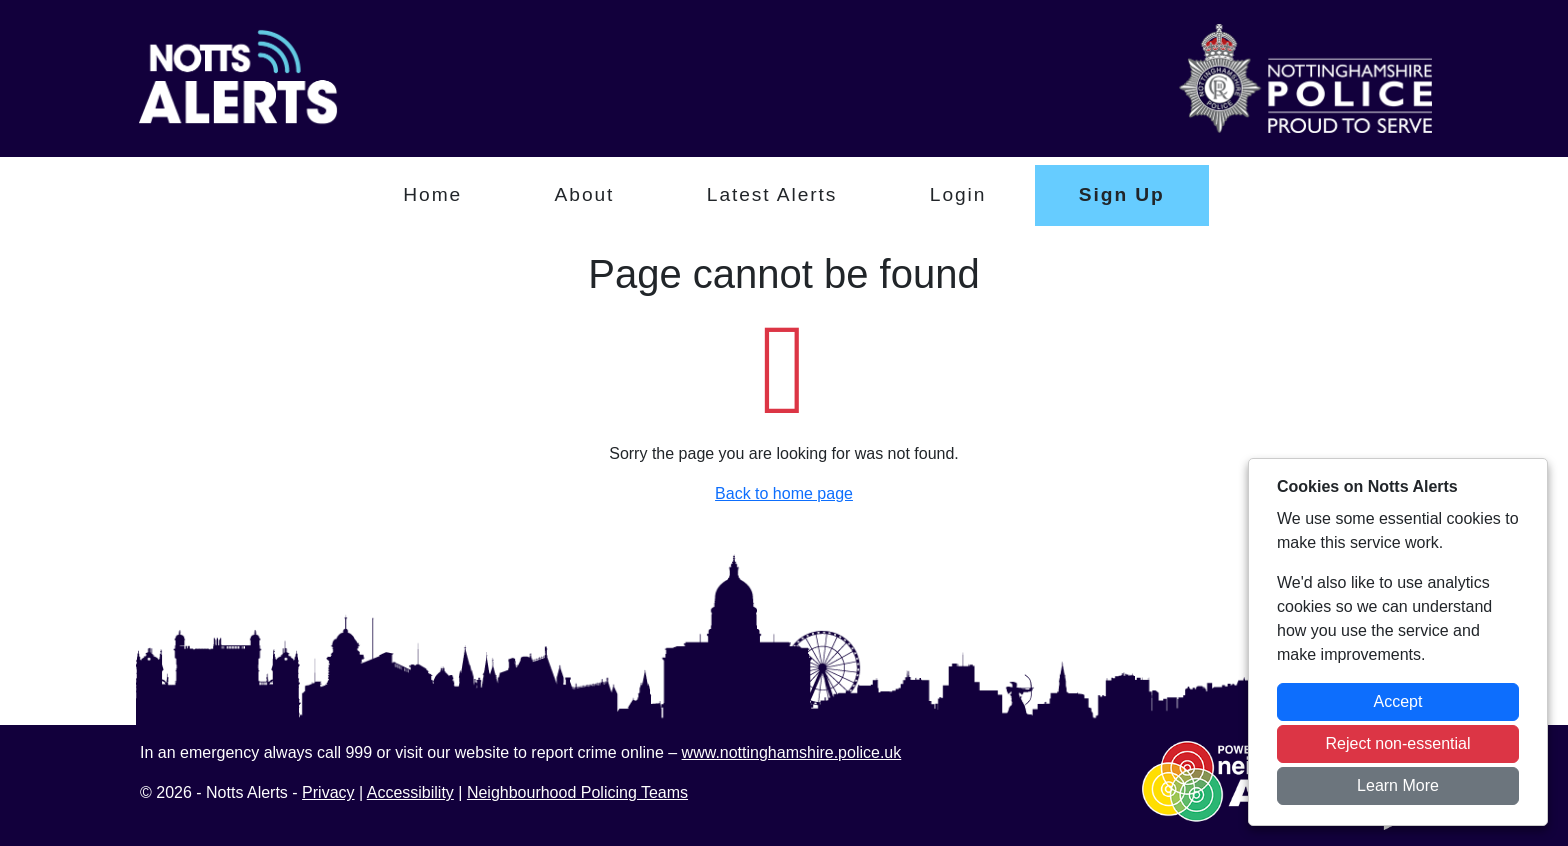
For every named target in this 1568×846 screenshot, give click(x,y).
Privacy (328, 792)
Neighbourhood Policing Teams (577, 792)
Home (432, 194)
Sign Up (1122, 194)
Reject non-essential (1398, 743)
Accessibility (410, 792)
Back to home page (784, 493)
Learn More (1398, 785)
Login (958, 194)
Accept (1398, 701)
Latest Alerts (772, 194)
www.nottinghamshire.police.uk (792, 752)
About (585, 194)
